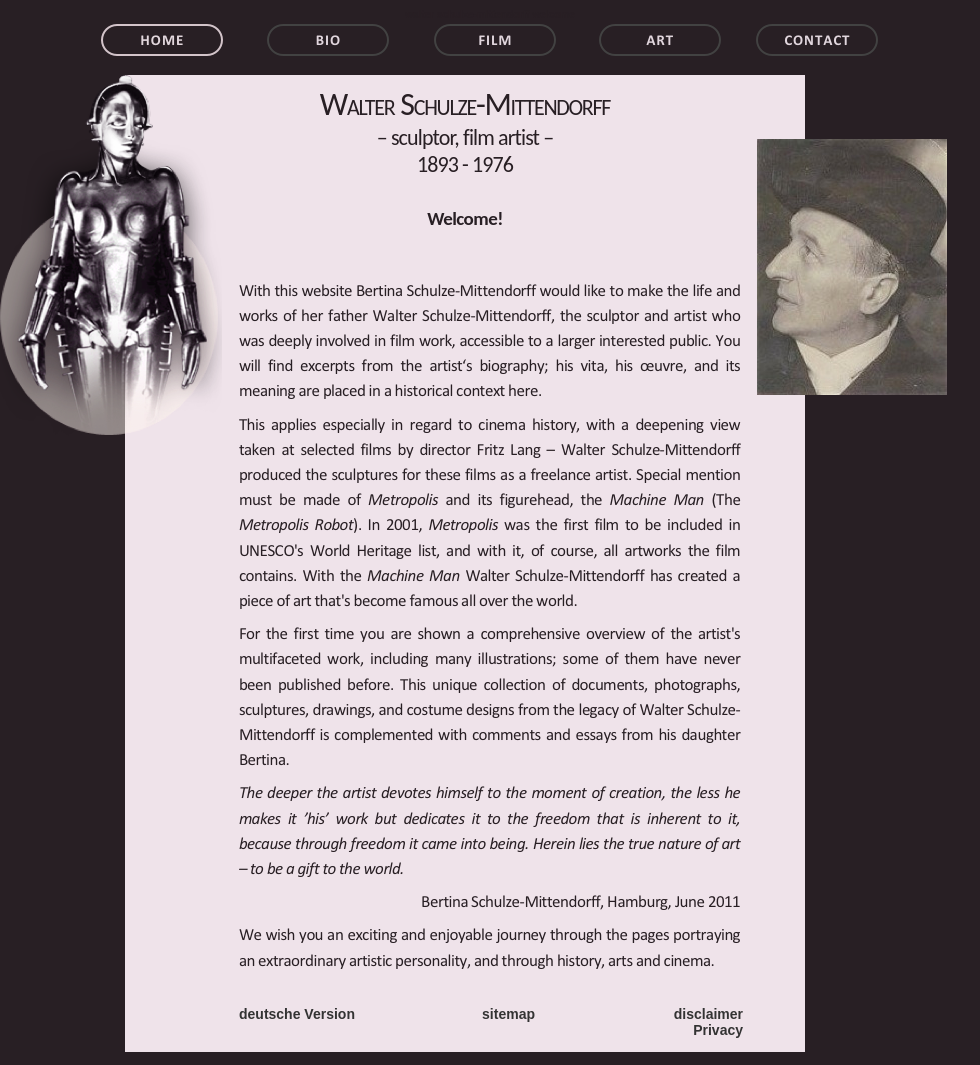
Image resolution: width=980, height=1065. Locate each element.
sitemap (508, 1014)
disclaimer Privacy (708, 1022)
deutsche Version (297, 1014)
